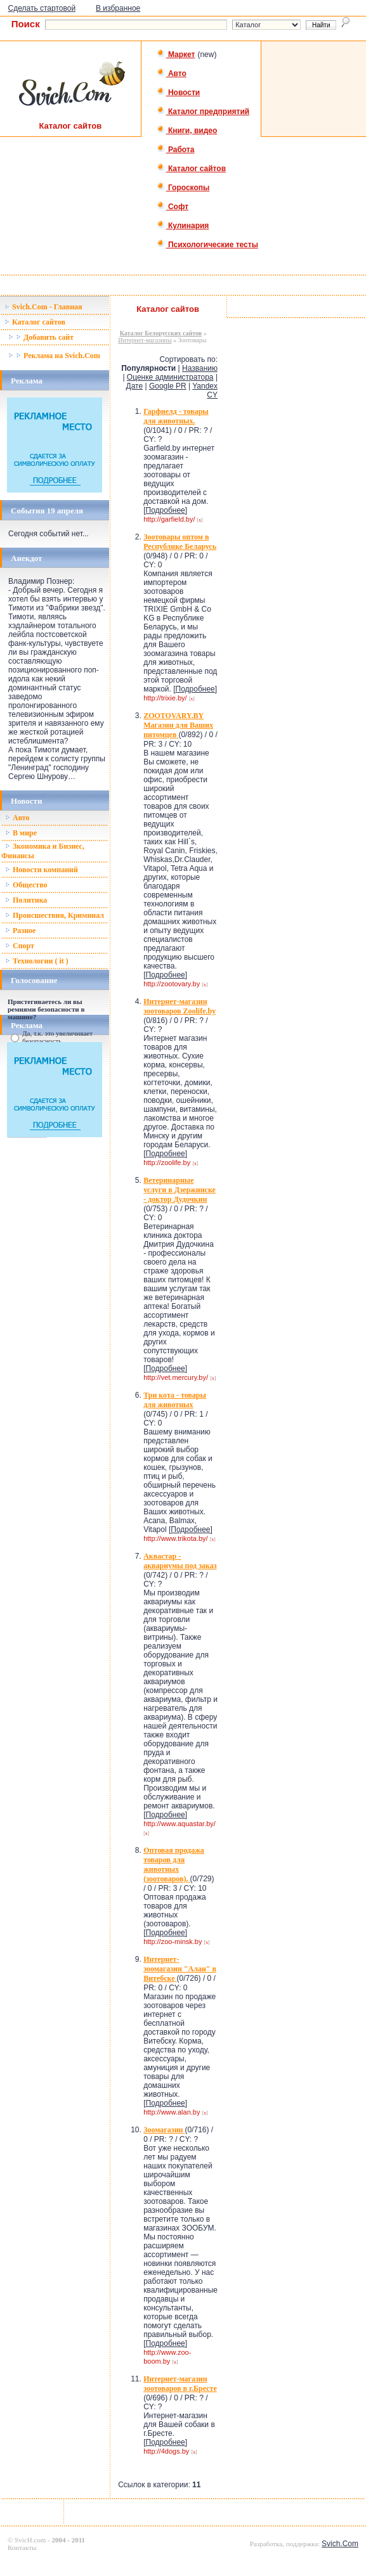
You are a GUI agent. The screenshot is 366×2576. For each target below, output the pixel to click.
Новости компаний (41, 869)
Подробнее (165, 510)
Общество (26, 884)
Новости (178, 92)
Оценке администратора (170, 377)
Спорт (19, 945)
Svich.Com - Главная (43, 306)
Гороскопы (183, 187)
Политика (26, 900)
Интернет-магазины (144, 340)
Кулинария (183, 225)
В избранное (118, 8)
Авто (171, 73)
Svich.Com (340, 2543)
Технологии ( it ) (37, 960)
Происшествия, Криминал (54, 915)
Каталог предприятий (203, 111)
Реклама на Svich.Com (54, 355)
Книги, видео (187, 130)
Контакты (22, 2547)
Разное (20, 930)
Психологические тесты (207, 244)
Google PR (167, 386)
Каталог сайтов (191, 168)
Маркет (176, 54)
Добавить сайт (41, 337)
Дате (134, 386)
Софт (173, 206)
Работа (176, 149)
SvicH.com (30, 2540)
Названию (200, 368)
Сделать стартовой (42, 8)
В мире (21, 832)
